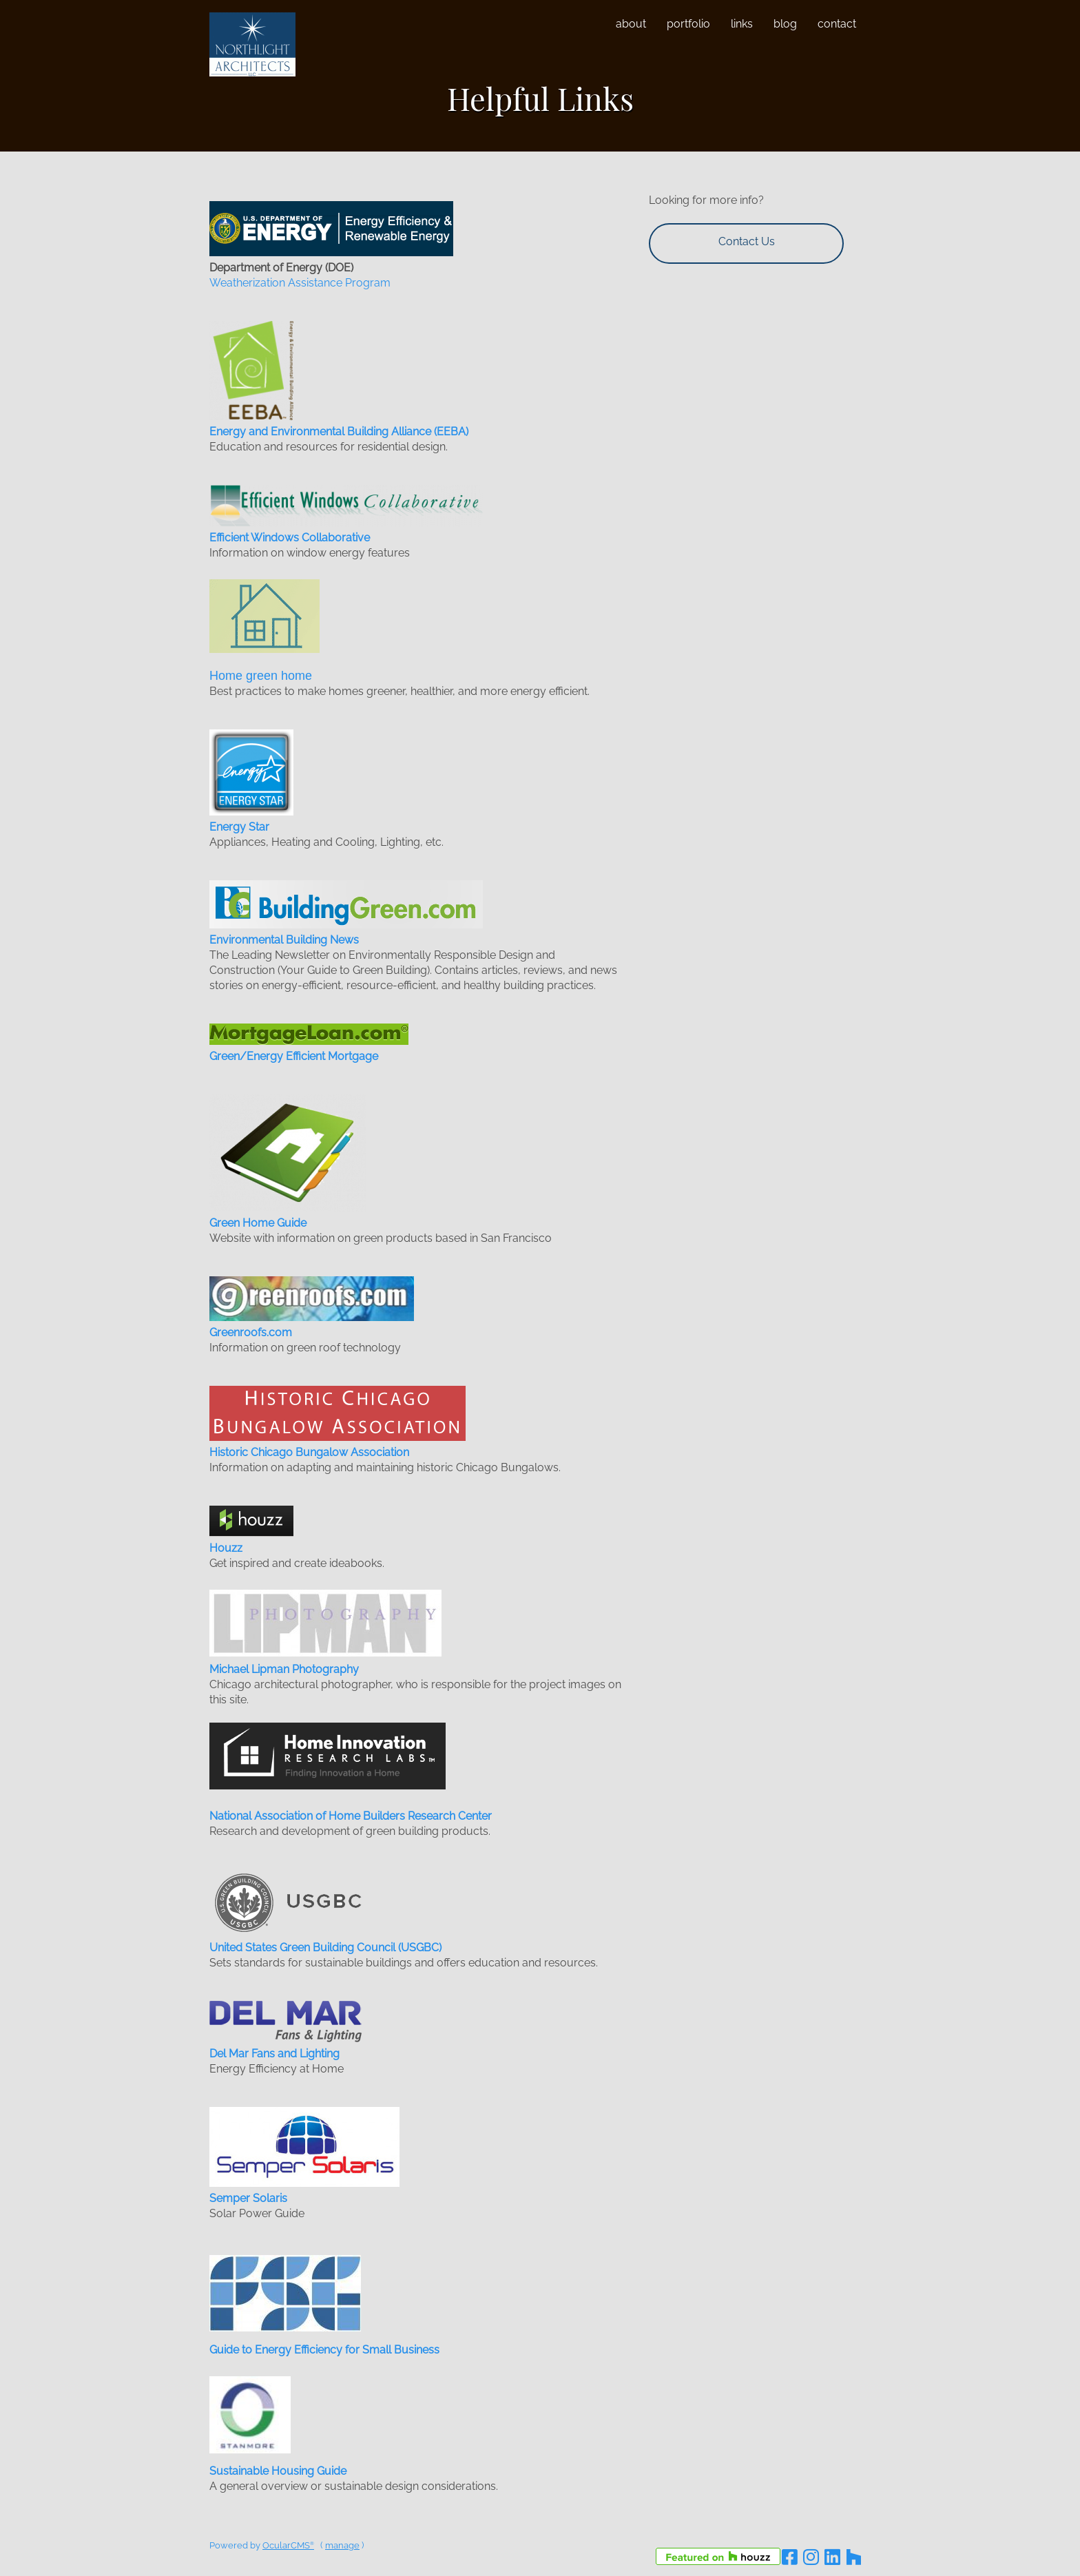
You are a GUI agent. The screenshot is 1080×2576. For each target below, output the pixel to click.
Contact (837, 23)
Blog (785, 23)
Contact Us (746, 241)
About (631, 23)
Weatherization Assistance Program (300, 282)
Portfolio (688, 23)
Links (742, 23)
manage (342, 2545)
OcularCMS (288, 2545)
